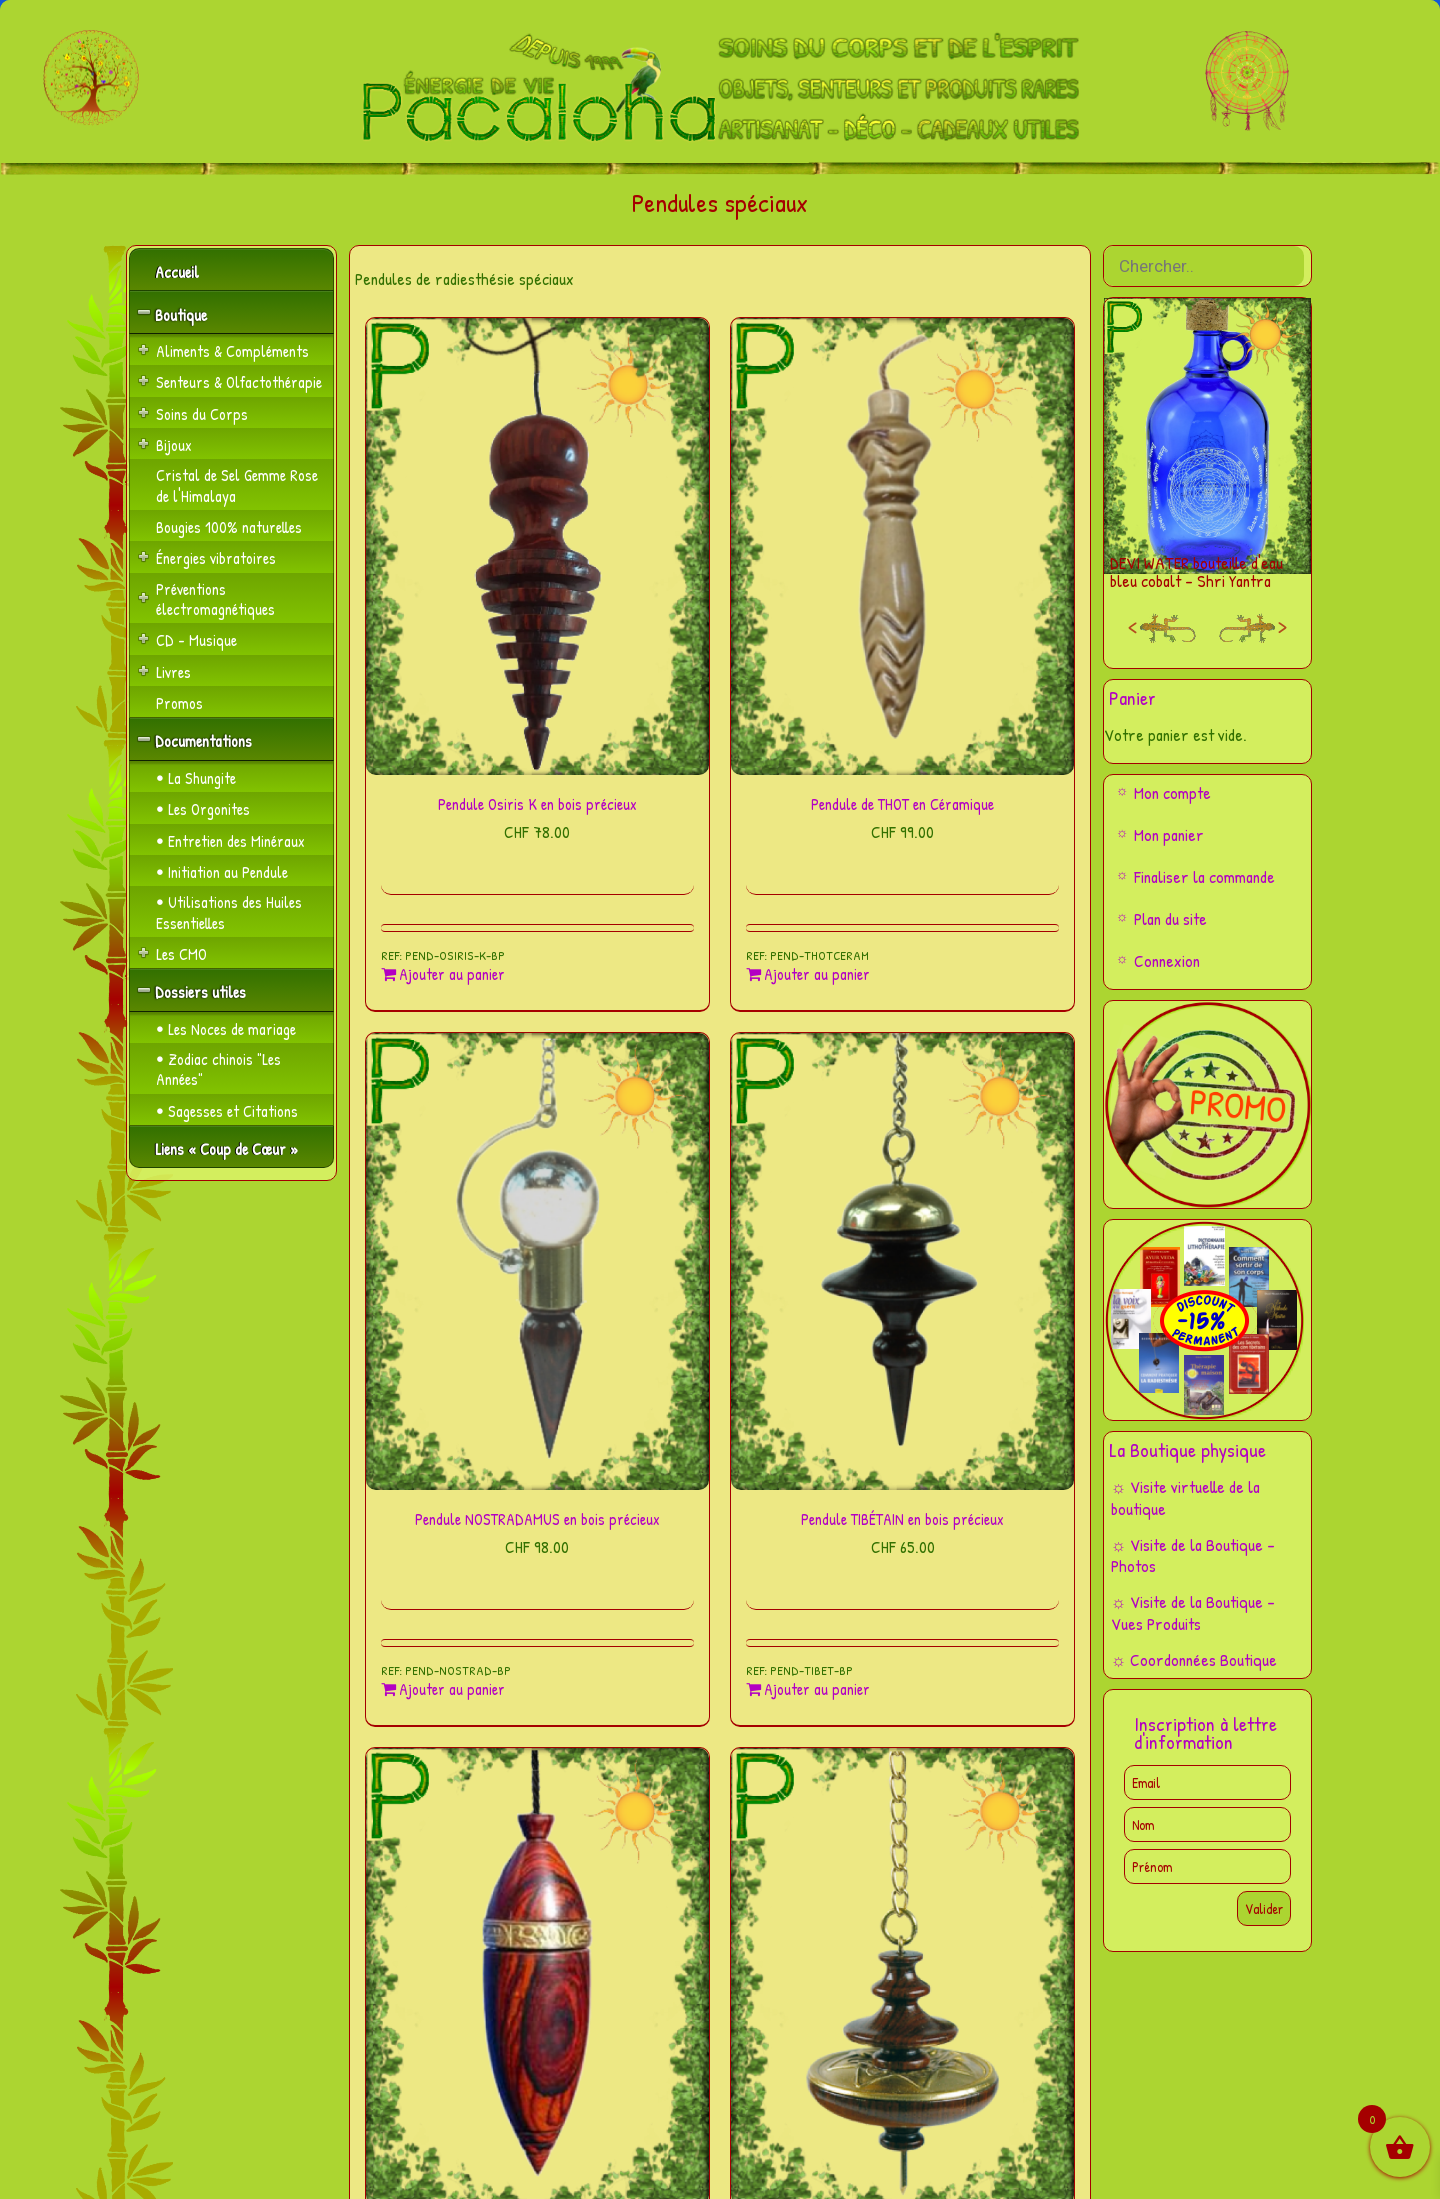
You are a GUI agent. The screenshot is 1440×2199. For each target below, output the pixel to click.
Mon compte (1172, 792)
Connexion (1167, 960)
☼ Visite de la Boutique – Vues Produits (1193, 1612)
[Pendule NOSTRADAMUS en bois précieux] (537, 1261)
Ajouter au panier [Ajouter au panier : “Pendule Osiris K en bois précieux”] (452, 974)
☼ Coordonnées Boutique (1194, 1659)
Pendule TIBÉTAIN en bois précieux (902, 1519)
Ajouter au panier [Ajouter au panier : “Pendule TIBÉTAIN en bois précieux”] (817, 1689)
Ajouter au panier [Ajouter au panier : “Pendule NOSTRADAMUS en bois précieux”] (452, 1689)
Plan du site (1170, 918)
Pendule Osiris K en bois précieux (537, 804)
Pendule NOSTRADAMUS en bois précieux (537, 1519)
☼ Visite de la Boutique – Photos (1193, 1555)
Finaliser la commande (1204, 876)
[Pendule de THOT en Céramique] (902, 546)
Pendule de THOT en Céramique (902, 804)
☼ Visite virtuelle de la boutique (1186, 1497)
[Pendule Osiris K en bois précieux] (537, 546)
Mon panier (1169, 834)
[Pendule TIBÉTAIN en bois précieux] (902, 1261)
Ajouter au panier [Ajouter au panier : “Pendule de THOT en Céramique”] (817, 974)
